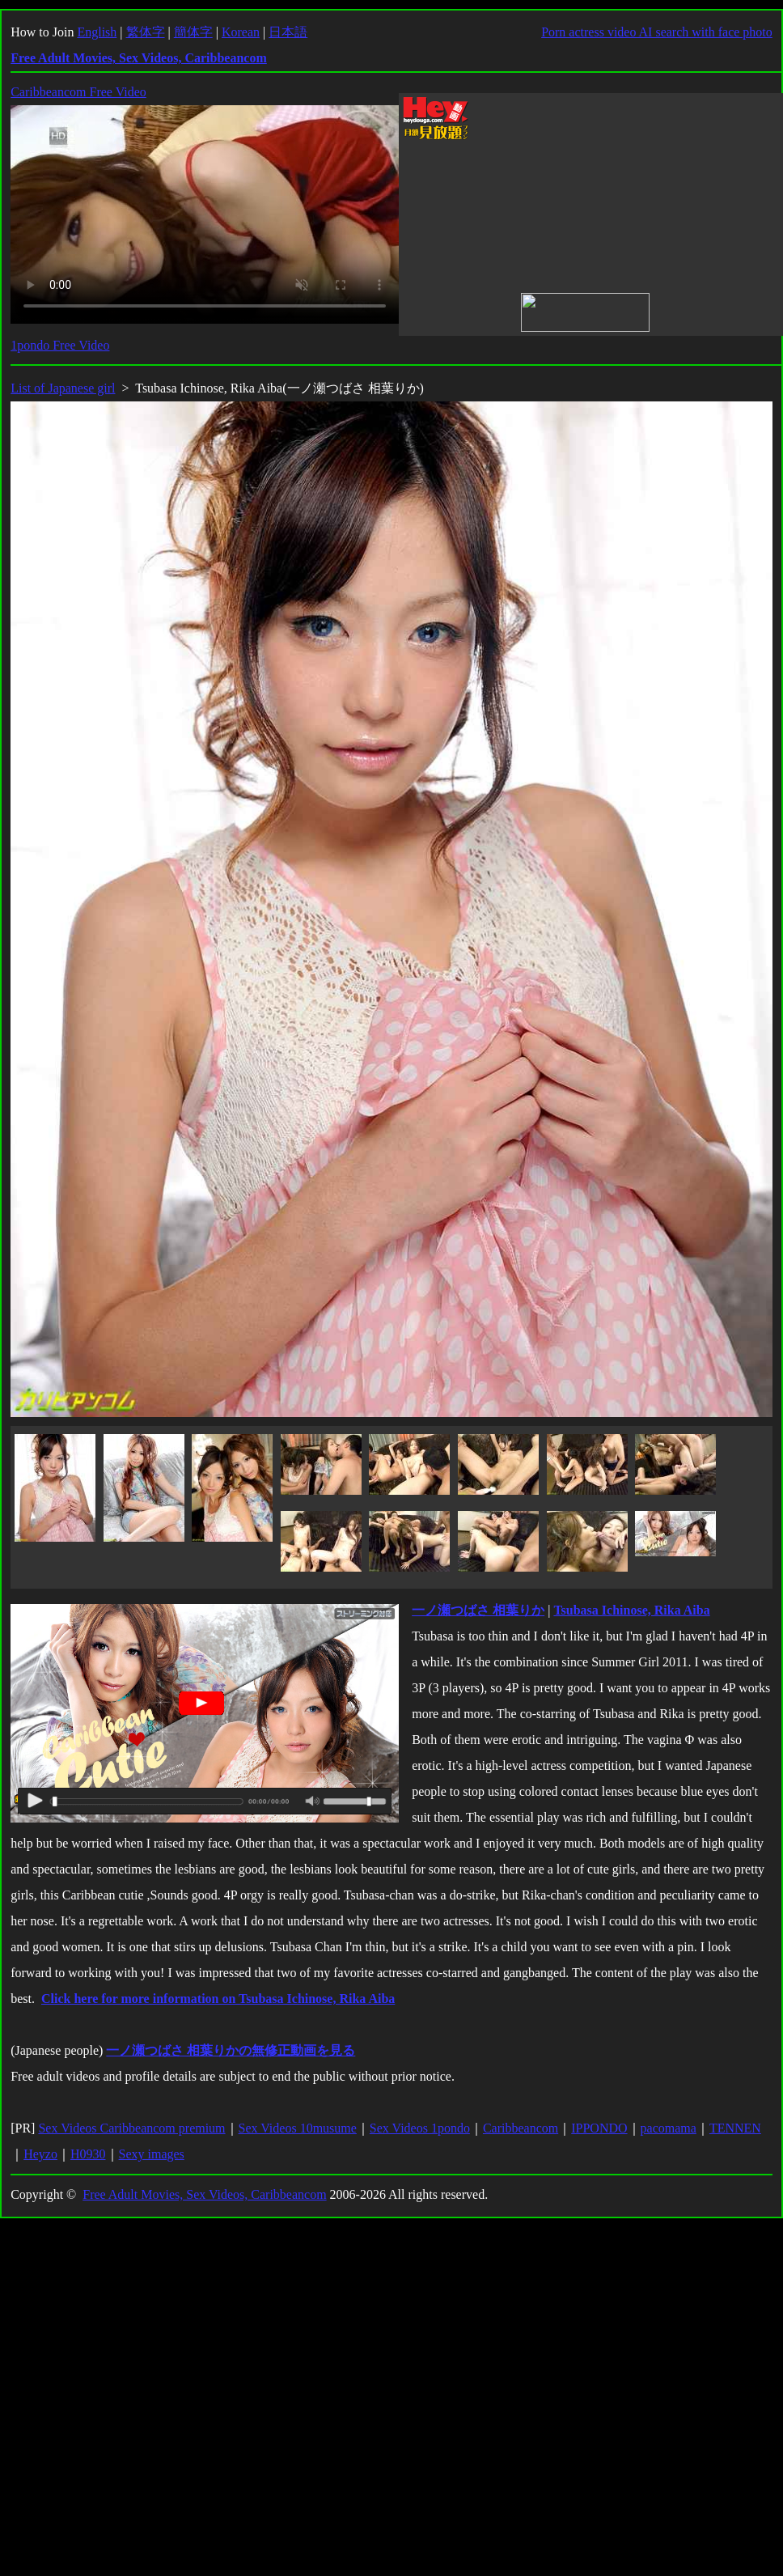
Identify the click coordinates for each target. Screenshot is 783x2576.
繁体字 (145, 32)
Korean (241, 32)
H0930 (88, 2154)
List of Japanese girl (63, 388)
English (96, 32)
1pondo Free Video (60, 345)
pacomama (668, 2128)
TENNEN (735, 2128)
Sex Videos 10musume (298, 2128)
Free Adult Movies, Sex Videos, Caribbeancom (204, 2194)
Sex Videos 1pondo (420, 2128)
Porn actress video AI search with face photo (656, 32)
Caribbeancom (520, 2128)
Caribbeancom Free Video (78, 92)
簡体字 (193, 32)
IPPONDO (599, 2128)
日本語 (288, 32)
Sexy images (151, 2154)
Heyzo (40, 2154)
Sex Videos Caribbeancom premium (131, 2128)
